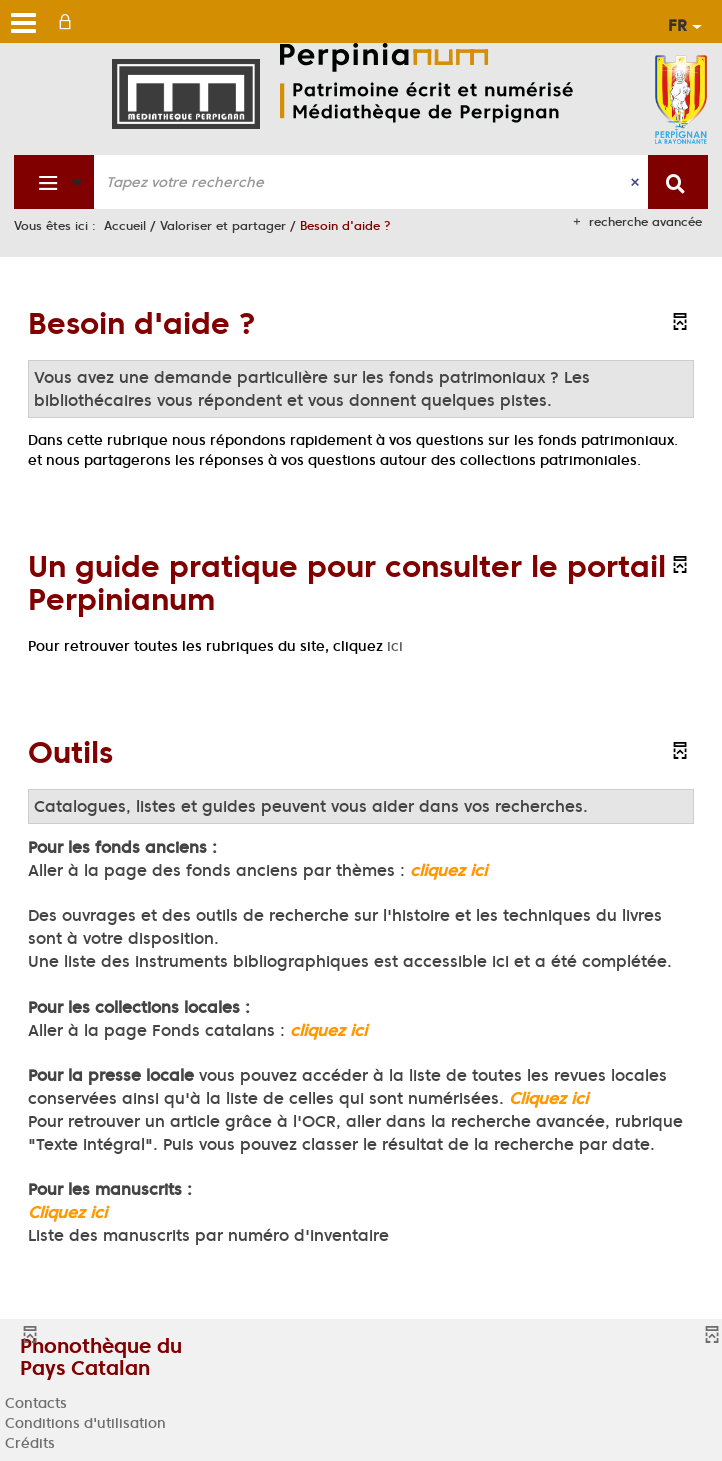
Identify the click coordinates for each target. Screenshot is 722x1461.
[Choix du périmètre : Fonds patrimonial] (54, 182)
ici (395, 646)
